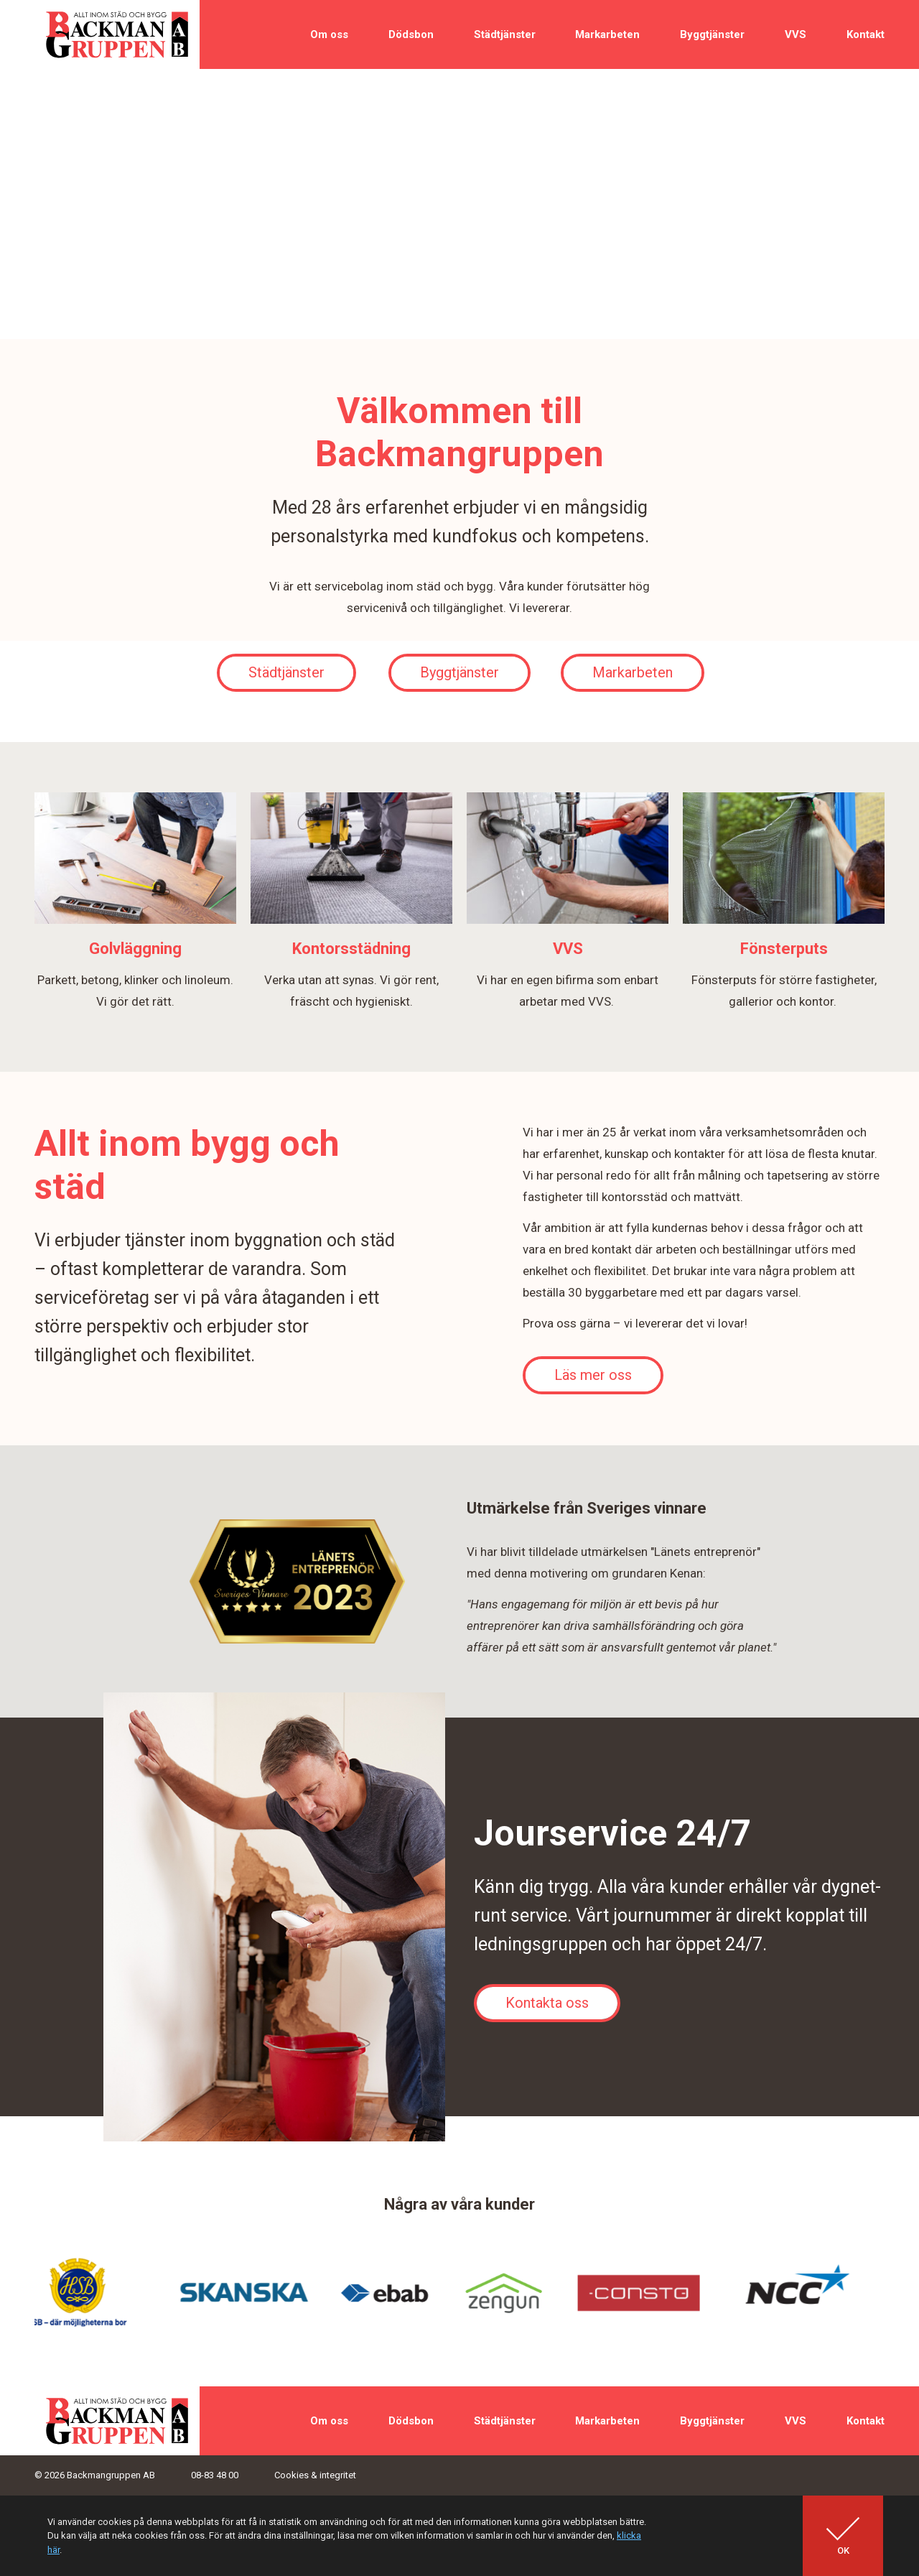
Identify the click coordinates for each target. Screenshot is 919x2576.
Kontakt (865, 34)
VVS (795, 34)
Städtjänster (505, 34)
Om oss (329, 34)
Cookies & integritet (315, 2475)
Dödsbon (411, 34)
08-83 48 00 (214, 2475)
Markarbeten (607, 34)
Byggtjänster (712, 34)
